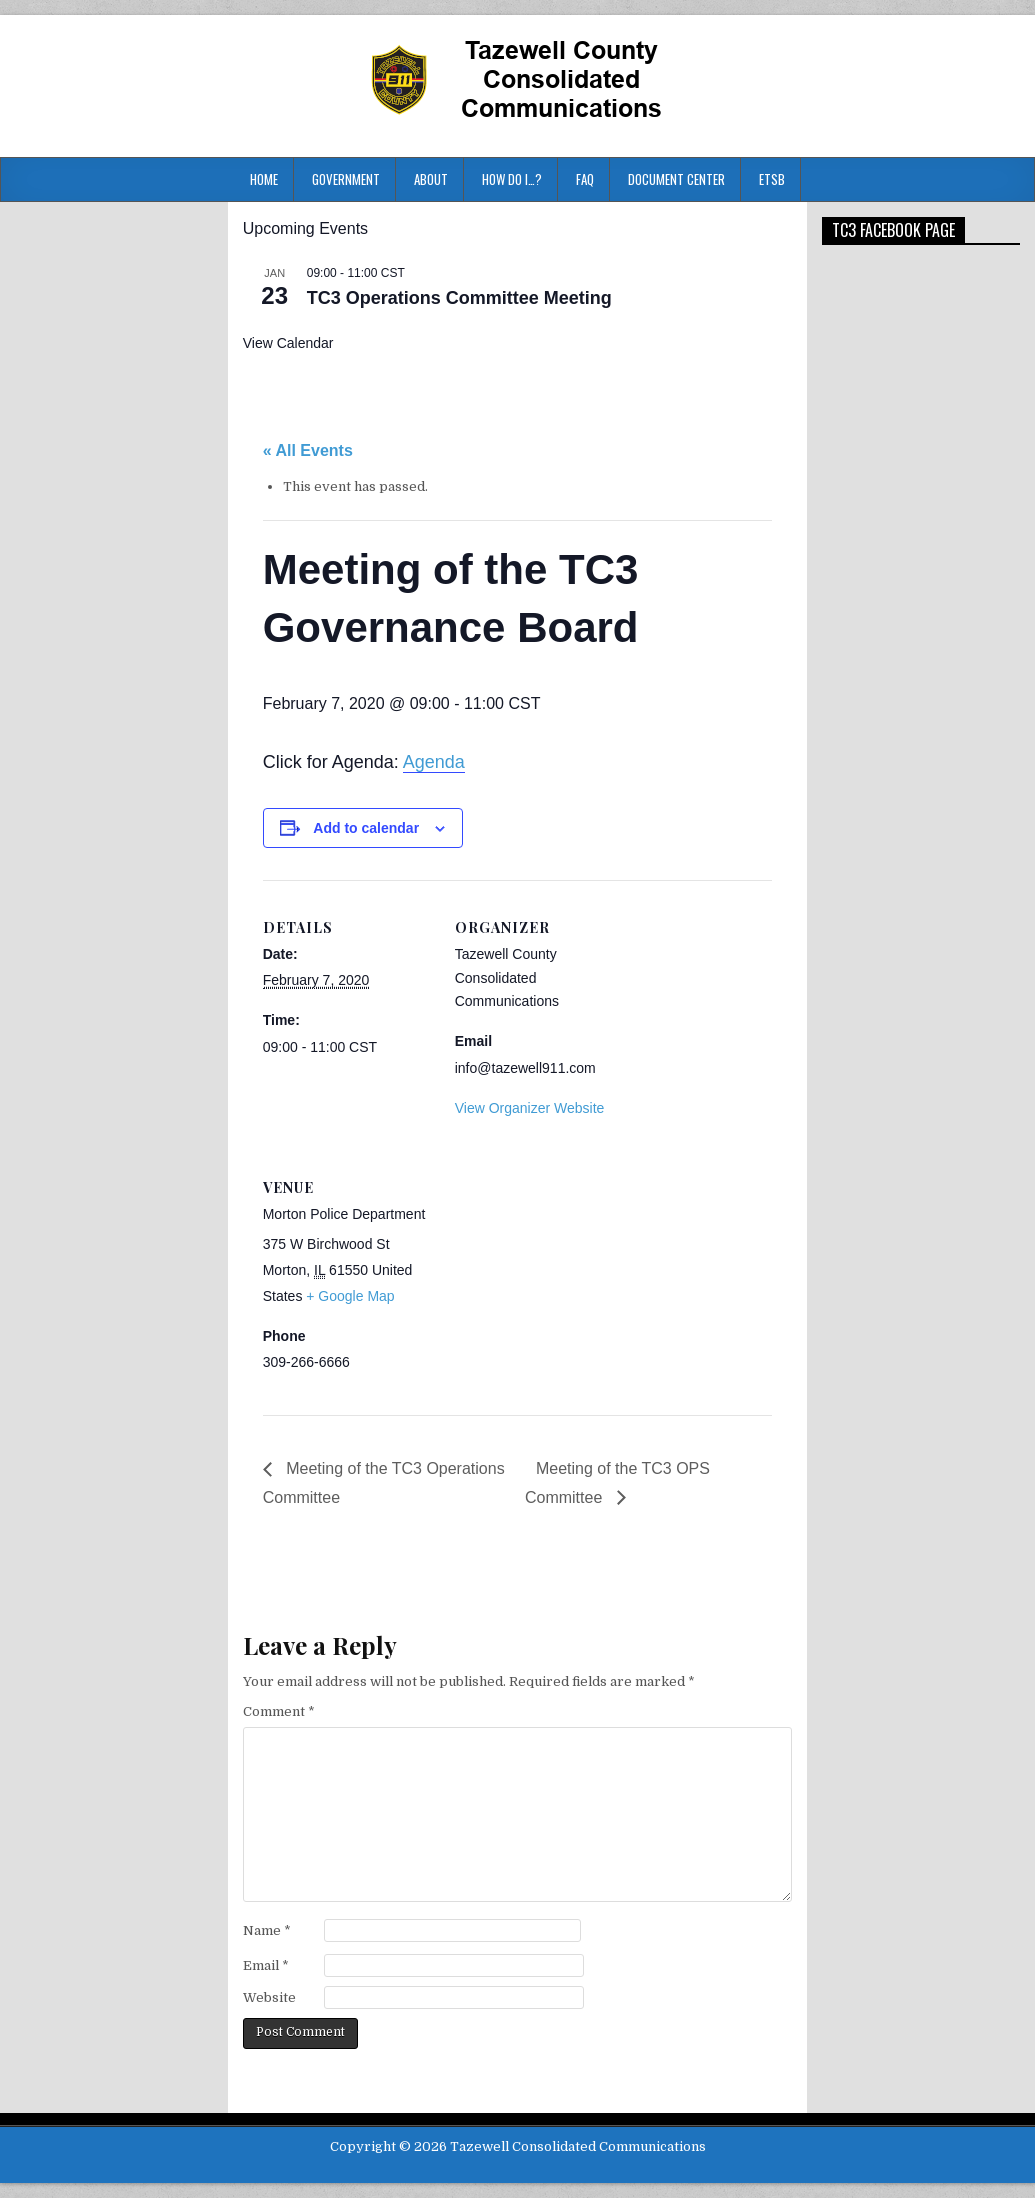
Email (266, 1965)
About (431, 179)
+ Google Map (350, 1296)
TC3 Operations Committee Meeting (459, 298)
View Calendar (288, 343)
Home (264, 179)
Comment (279, 1711)
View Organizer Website (530, 1108)
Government (346, 179)
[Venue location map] (560, 1277)
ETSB (772, 179)
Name (267, 1930)
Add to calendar (366, 828)
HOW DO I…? (512, 179)
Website (269, 1997)
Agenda (434, 762)
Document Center (676, 179)
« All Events (308, 450)
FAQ (585, 179)
